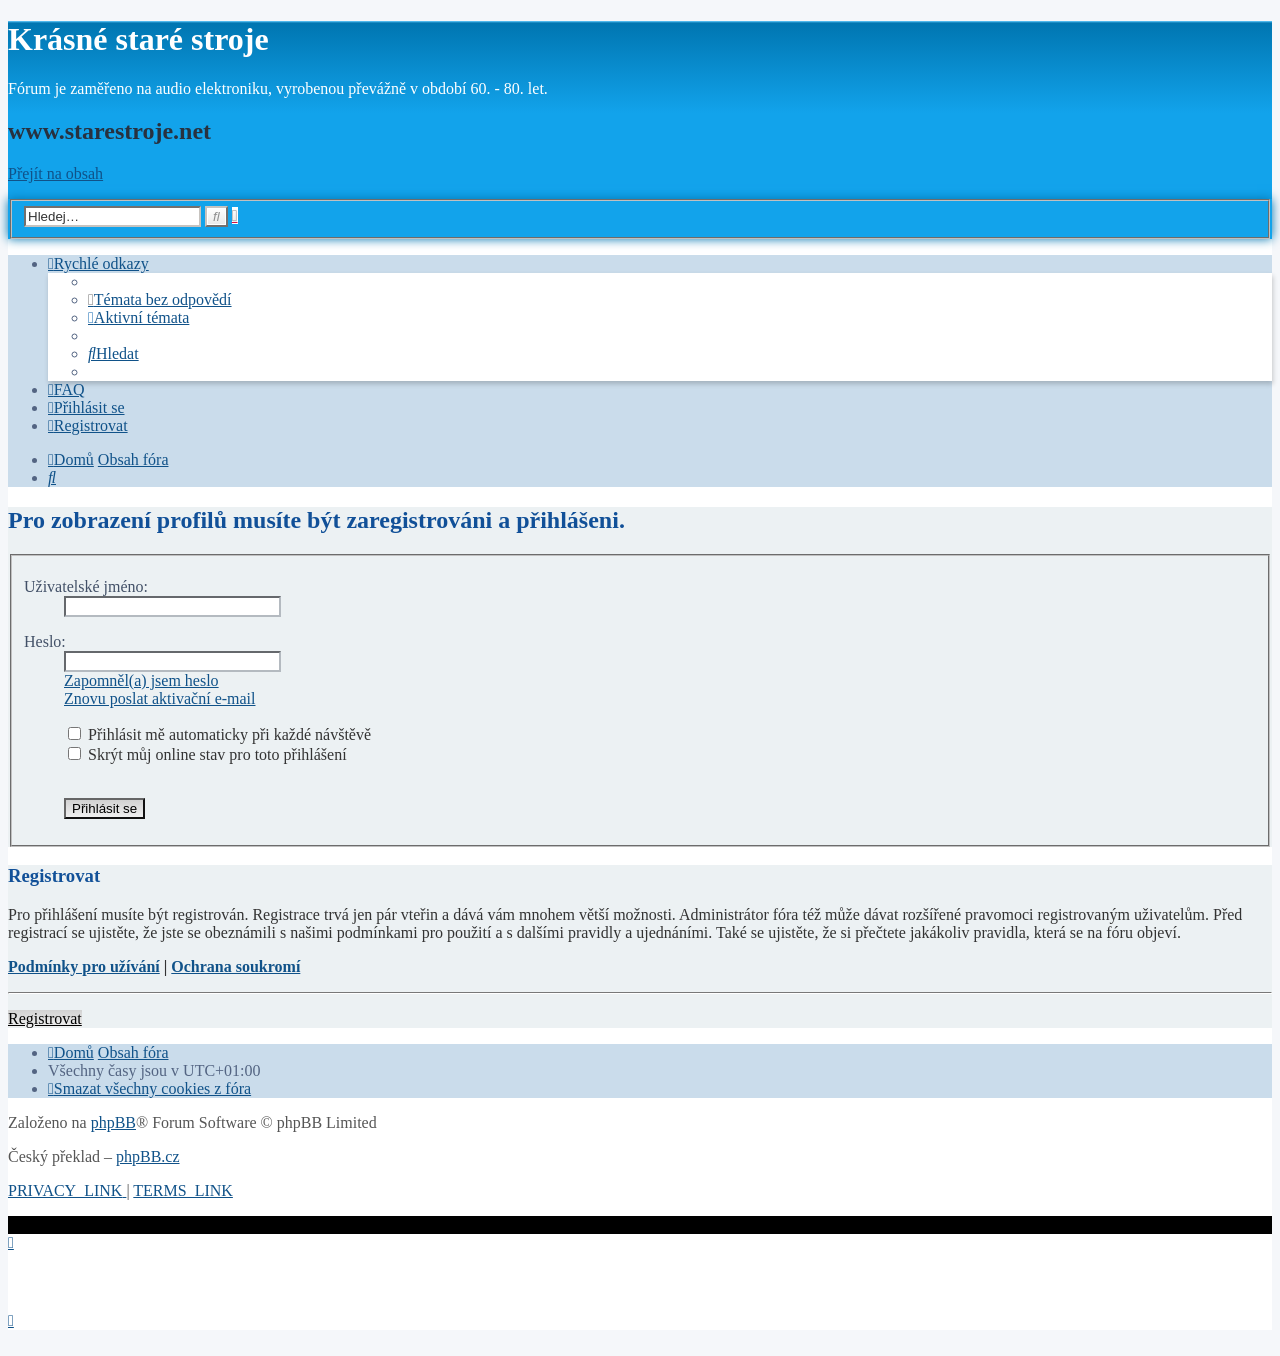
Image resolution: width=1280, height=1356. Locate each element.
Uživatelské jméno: (86, 586)
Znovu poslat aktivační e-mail (160, 698)
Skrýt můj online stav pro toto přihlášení (207, 754)
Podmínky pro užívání (84, 966)
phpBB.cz (148, 1156)
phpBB (113, 1122)
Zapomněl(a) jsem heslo (141, 680)
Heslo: (45, 641)
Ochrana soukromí (235, 966)
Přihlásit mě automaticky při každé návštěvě (219, 734)
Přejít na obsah (55, 173)
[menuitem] (160, 299)
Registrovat (45, 1018)
